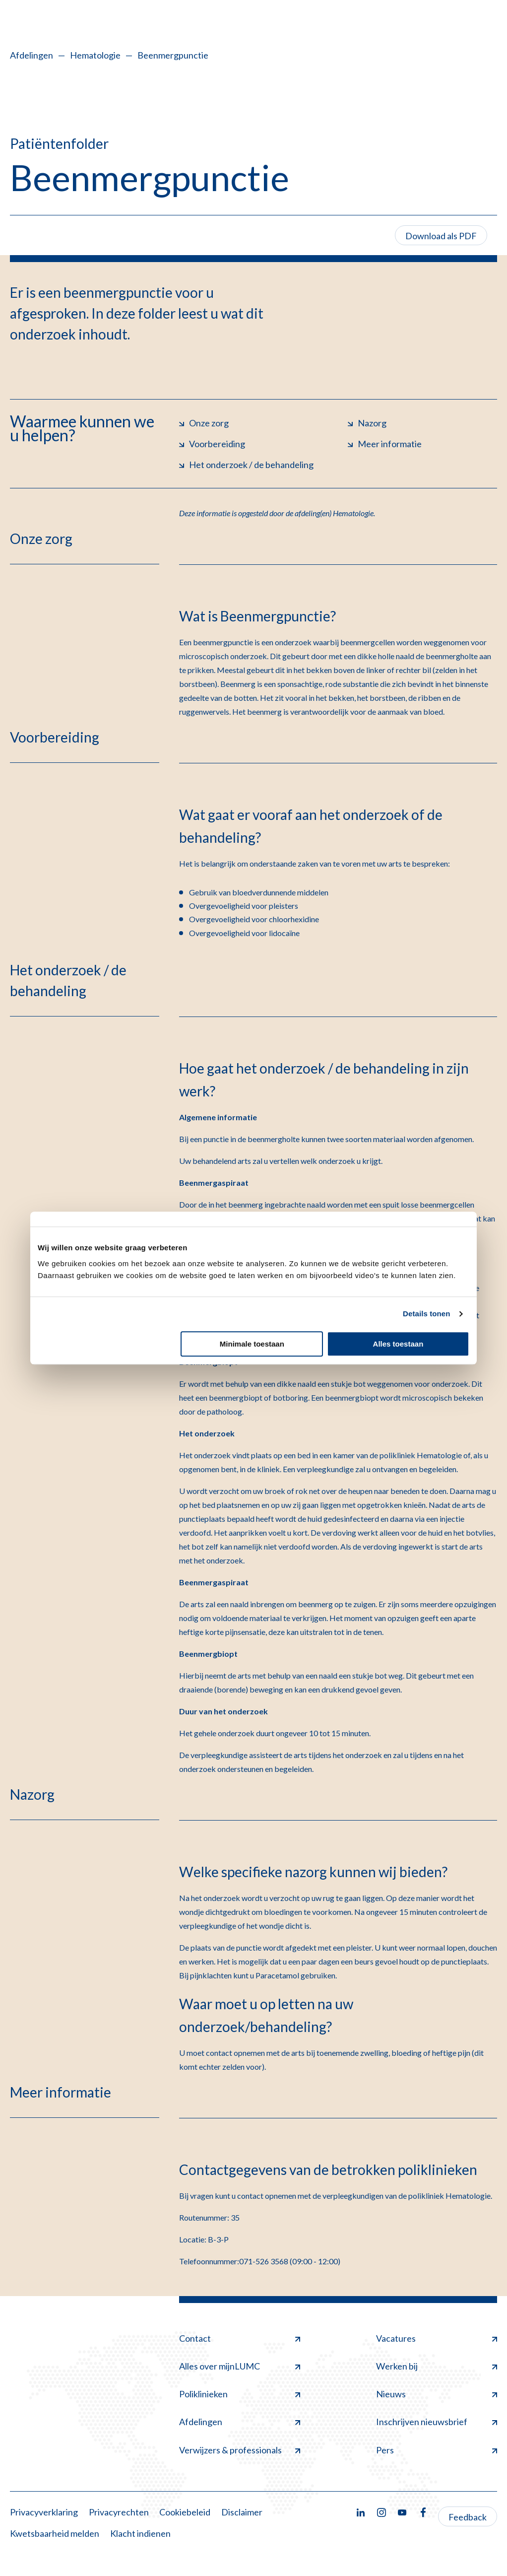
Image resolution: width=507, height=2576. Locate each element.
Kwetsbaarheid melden (54, 2533)
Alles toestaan (398, 1344)
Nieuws (436, 2393)
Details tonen (426, 1313)
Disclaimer (241, 2512)
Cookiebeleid (184, 2512)
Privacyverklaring (44, 2512)
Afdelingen (31, 55)
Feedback (467, 2516)
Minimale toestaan (252, 1344)
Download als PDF (441, 235)
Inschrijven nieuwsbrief (436, 2421)
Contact (239, 2338)
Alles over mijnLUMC (239, 2366)
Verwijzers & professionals (239, 2449)
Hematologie (95, 55)
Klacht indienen (140, 2533)
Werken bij (436, 2366)
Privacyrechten (119, 2512)
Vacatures (436, 2338)
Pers (436, 2449)
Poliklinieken (239, 2393)
